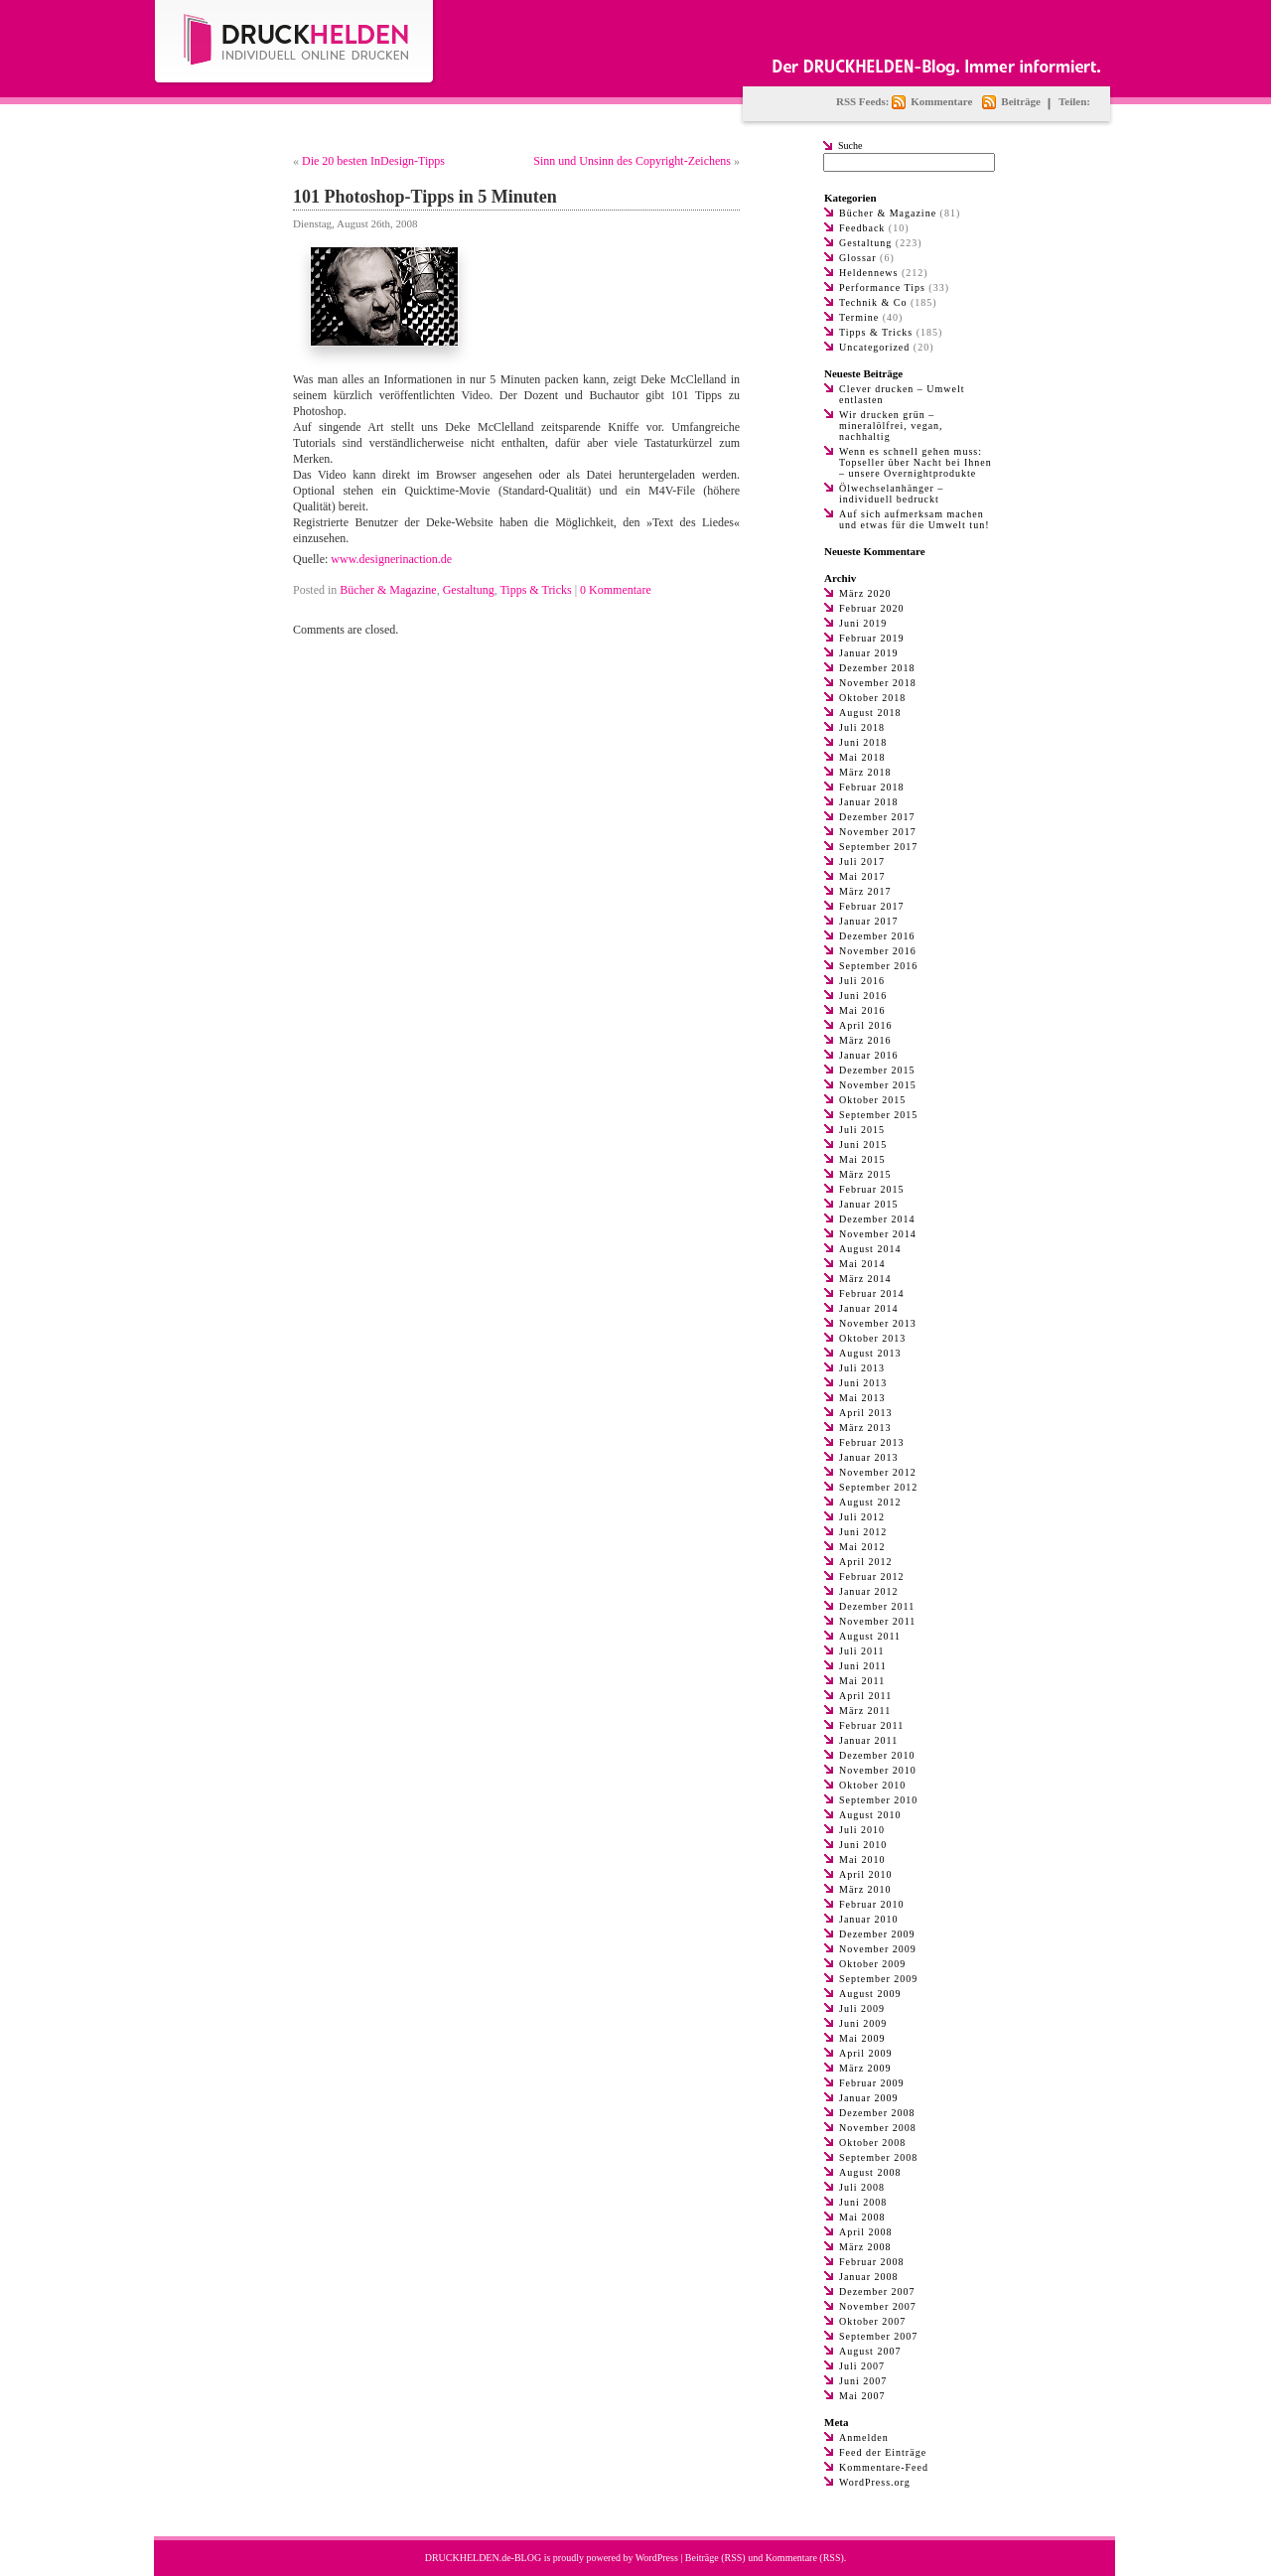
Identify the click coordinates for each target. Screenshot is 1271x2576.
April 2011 (865, 1695)
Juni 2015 (863, 1144)
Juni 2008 (863, 2202)
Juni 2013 (863, 1382)
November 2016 (878, 950)
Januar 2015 (869, 1204)
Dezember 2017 (877, 816)
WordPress (657, 2557)
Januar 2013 (869, 1457)
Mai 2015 (862, 1159)
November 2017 (878, 831)
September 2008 (878, 2157)
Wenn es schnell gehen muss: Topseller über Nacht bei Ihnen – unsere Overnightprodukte (915, 462)
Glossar (858, 257)
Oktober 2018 (872, 697)
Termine (859, 317)
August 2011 (870, 1636)
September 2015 (878, 1114)
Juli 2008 (862, 2187)
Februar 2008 (872, 2261)
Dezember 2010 (877, 1755)
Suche (850, 145)
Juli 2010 (862, 1829)
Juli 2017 (862, 861)
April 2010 (866, 1874)
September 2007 (878, 2336)
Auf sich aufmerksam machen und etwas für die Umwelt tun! (914, 519)
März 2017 (865, 891)
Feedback (862, 227)
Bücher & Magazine (388, 590)
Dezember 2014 (877, 1219)
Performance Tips (882, 287)
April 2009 (866, 2053)
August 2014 (870, 1248)
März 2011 (865, 1710)
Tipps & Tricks (535, 590)
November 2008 (878, 2127)
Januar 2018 (869, 801)
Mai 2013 (862, 1397)
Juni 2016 (863, 995)
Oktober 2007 (872, 2321)
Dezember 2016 (877, 935)
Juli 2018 (862, 727)
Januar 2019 (869, 652)
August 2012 (870, 1502)
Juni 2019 (863, 623)
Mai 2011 (862, 1680)
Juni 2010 (863, 1844)
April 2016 (866, 1025)
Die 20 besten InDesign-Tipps (373, 161)
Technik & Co (873, 302)
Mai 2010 (862, 1859)
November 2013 (878, 1323)
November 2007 (878, 2306)
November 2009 (878, 1948)
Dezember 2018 (877, 667)
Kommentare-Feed (883, 2467)
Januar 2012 (869, 1591)
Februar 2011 (871, 1725)
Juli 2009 (862, 2008)
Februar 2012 (872, 1576)
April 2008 (866, 2231)
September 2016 (878, 965)
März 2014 (865, 1278)
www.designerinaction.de (391, 559)
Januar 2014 (869, 1308)
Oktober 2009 (872, 1963)
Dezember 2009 (877, 1934)
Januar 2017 (869, 921)
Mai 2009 (862, 2038)
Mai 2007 (862, 2395)
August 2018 (870, 712)
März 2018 (865, 772)
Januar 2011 (868, 1740)
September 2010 (878, 1799)
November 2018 (878, 682)
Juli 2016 (862, 980)
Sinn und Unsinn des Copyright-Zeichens (632, 161)
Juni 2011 (863, 1665)
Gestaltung (468, 590)
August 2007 (870, 2351)
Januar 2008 (869, 2276)
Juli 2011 (862, 1651)
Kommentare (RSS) (805, 2557)
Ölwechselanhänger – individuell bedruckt (891, 493)
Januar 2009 (869, 2097)
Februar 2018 (872, 787)
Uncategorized (874, 347)
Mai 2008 (862, 2217)
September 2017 (878, 846)
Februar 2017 (872, 906)
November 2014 (878, 1233)
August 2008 (870, 2172)
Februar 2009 (872, 2082)
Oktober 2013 (872, 1338)
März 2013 (865, 1427)
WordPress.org (875, 2482)
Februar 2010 (872, 1904)
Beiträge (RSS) (715, 2557)
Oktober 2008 (872, 2142)
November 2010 (878, 1770)
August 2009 (870, 1993)
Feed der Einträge (882, 2452)
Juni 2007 (863, 2380)
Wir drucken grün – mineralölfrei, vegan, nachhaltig (891, 425)
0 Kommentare (615, 590)
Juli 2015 (862, 1129)
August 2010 (870, 1814)
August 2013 (870, 1353)
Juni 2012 (863, 1531)
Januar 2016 (869, 1055)
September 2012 (878, 1487)
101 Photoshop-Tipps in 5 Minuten (425, 197)
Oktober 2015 (872, 1099)
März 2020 (865, 593)
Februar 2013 (872, 1442)
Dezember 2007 (877, 2291)
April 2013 (866, 1412)
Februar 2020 (872, 608)
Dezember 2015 (877, 1070)
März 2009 (865, 2068)
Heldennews (868, 272)
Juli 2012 (862, 1516)
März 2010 (865, 1889)
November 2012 (878, 1472)
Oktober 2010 (872, 1785)
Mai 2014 (862, 1263)
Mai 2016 (862, 1010)
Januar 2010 (869, 1919)
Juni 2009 (863, 2023)
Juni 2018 (863, 742)
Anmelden (864, 2437)
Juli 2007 (862, 2366)
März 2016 (865, 1040)
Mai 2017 (862, 876)
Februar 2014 (872, 1293)
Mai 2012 (862, 1546)
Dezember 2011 (877, 1606)
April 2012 (866, 1561)
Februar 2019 (872, 638)
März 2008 (865, 2246)
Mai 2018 (862, 757)
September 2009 (878, 1978)
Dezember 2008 (877, 2112)
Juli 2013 (862, 1367)
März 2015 (865, 1174)
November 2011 (877, 1621)
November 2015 (878, 1084)
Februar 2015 (872, 1189)
